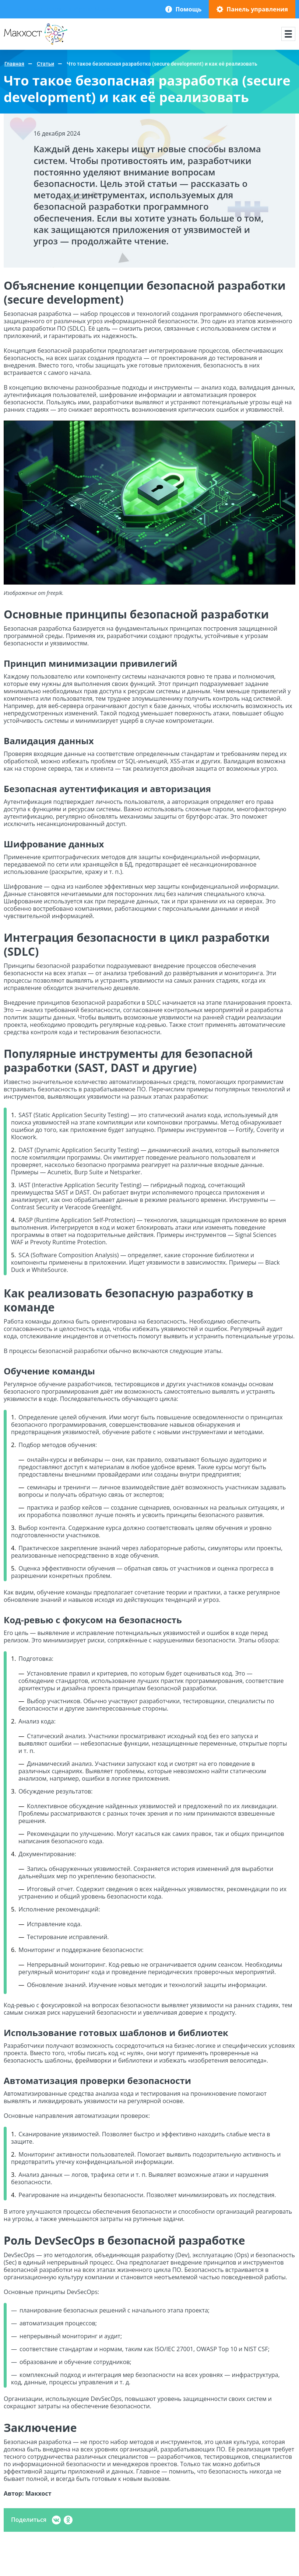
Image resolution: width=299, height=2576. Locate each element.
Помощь (188, 9)
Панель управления (257, 9)
